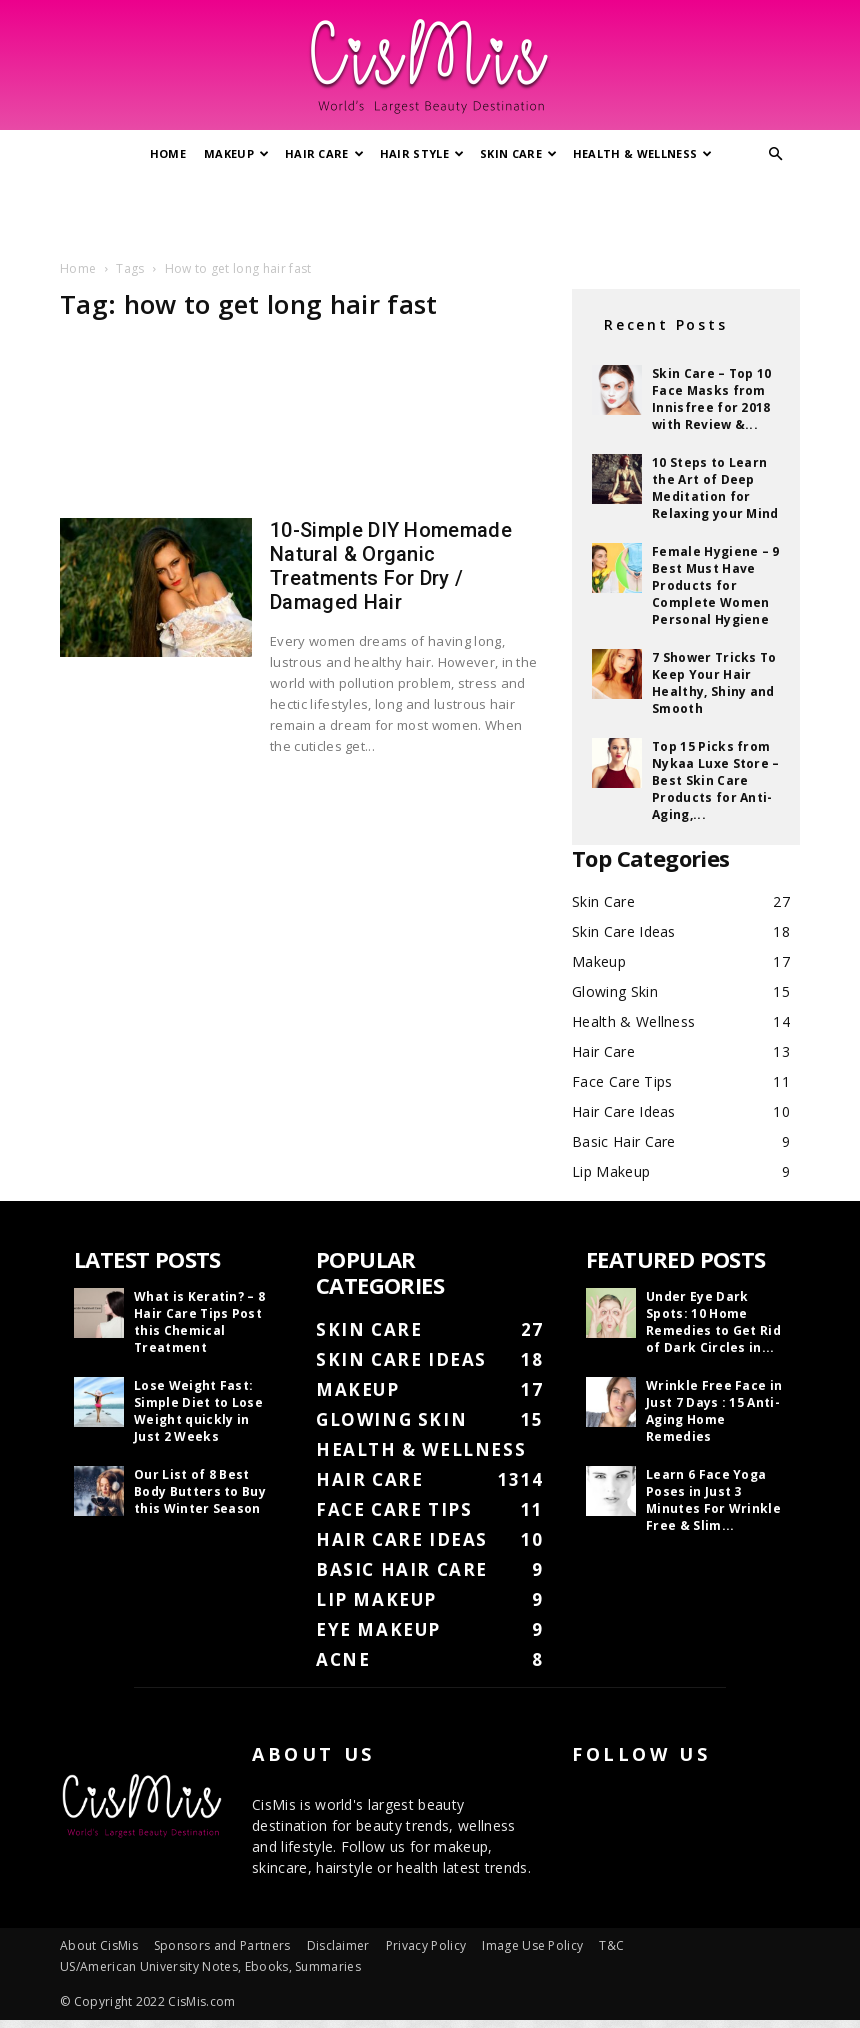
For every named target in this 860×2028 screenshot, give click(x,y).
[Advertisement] (430, 213)
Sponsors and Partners (222, 1945)
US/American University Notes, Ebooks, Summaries (210, 1966)
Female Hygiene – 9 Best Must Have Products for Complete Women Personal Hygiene (716, 585)
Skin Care (518, 153)
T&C (611, 1945)
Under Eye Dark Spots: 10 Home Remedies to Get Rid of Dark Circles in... (713, 1322)
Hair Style (422, 153)
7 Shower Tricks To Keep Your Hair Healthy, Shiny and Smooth (714, 683)
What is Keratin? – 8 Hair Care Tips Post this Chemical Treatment (199, 1322)
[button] (776, 154)
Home (168, 153)
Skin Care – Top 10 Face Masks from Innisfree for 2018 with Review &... (712, 399)
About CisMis (99, 1945)
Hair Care (324, 153)
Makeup (236, 153)
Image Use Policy (532, 1945)
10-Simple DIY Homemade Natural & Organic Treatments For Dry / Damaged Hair (391, 566)
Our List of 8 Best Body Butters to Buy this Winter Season (200, 1491)
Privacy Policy (426, 1945)
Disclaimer (338, 1945)
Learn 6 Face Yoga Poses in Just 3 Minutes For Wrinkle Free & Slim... (713, 1500)
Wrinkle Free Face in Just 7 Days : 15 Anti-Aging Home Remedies (714, 1411)
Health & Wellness (643, 153)
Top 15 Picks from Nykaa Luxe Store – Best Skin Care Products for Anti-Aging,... (716, 780)
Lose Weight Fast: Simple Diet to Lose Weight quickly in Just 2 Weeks (198, 1411)
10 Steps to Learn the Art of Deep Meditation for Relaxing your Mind (715, 488)
